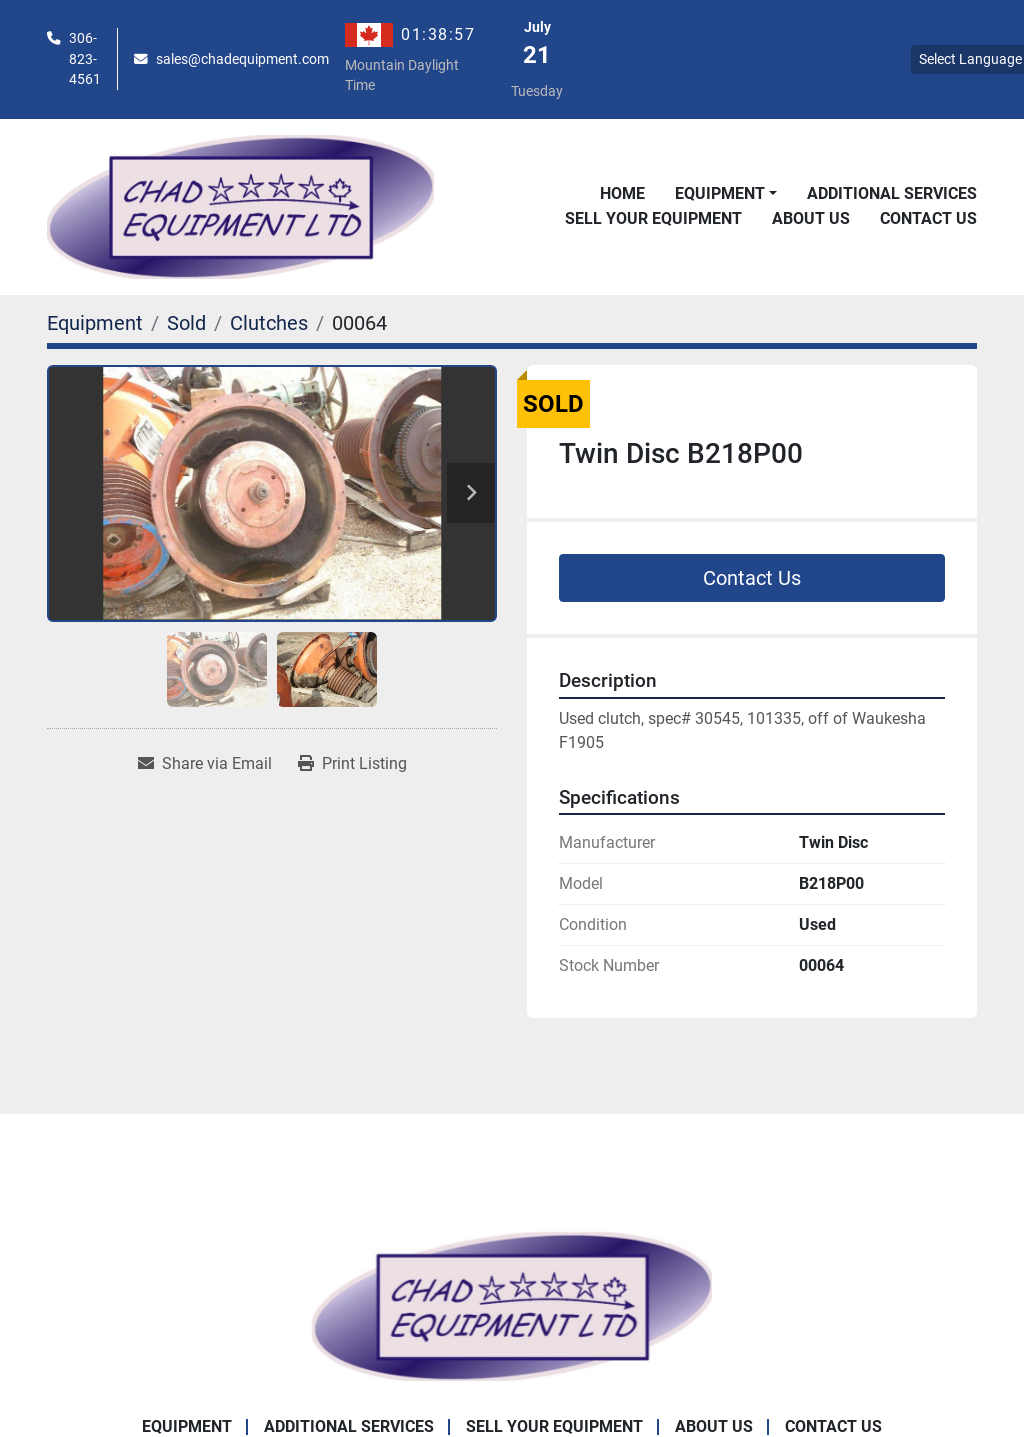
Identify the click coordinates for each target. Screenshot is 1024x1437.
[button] (726, 194)
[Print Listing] (352, 764)
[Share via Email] (205, 764)
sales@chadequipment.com (242, 59)
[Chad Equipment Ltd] (512, 1305)
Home (622, 193)
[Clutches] (269, 323)
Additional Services (892, 193)
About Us (811, 218)
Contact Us (928, 218)
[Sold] (186, 323)
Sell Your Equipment (653, 218)
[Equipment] (95, 323)
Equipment (720, 193)
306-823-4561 (85, 58)
